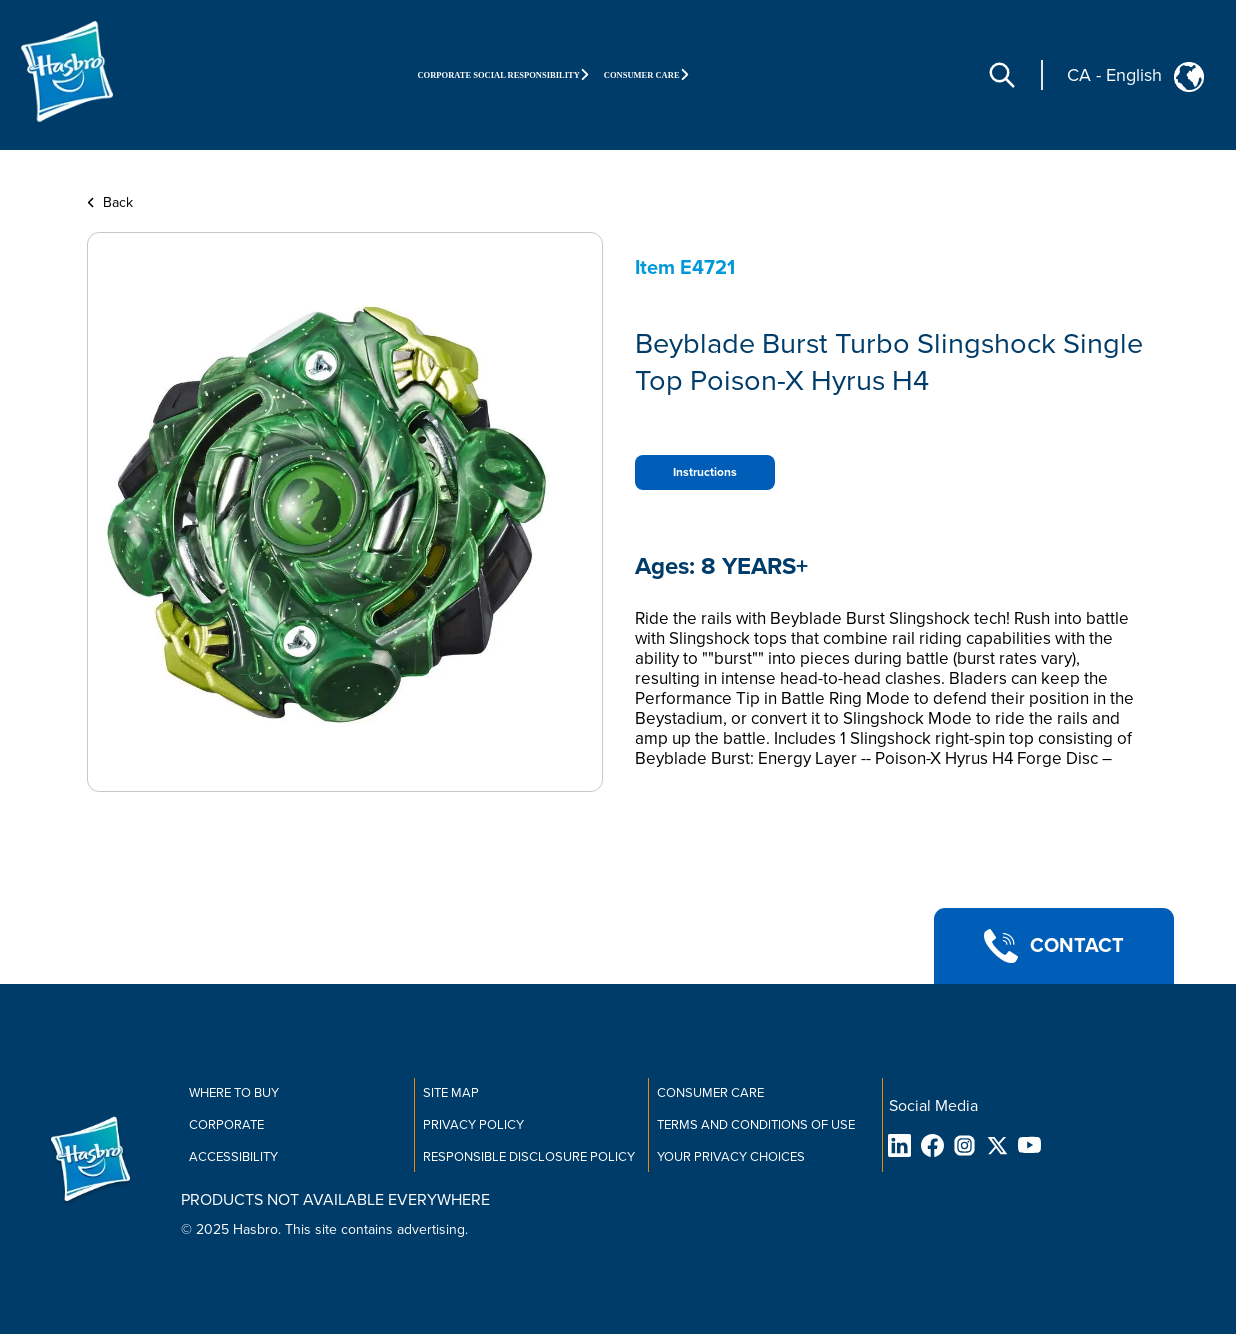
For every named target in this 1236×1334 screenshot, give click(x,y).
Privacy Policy (473, 1125)
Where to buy (234, 1093)
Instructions (705, 472)
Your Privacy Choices (731, 1157)
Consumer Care (710, 1093)
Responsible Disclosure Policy (529, 1157)
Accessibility (233, 1157)
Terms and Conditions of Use (756, 1125)
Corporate (226, 1125)
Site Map (451, 1093)
